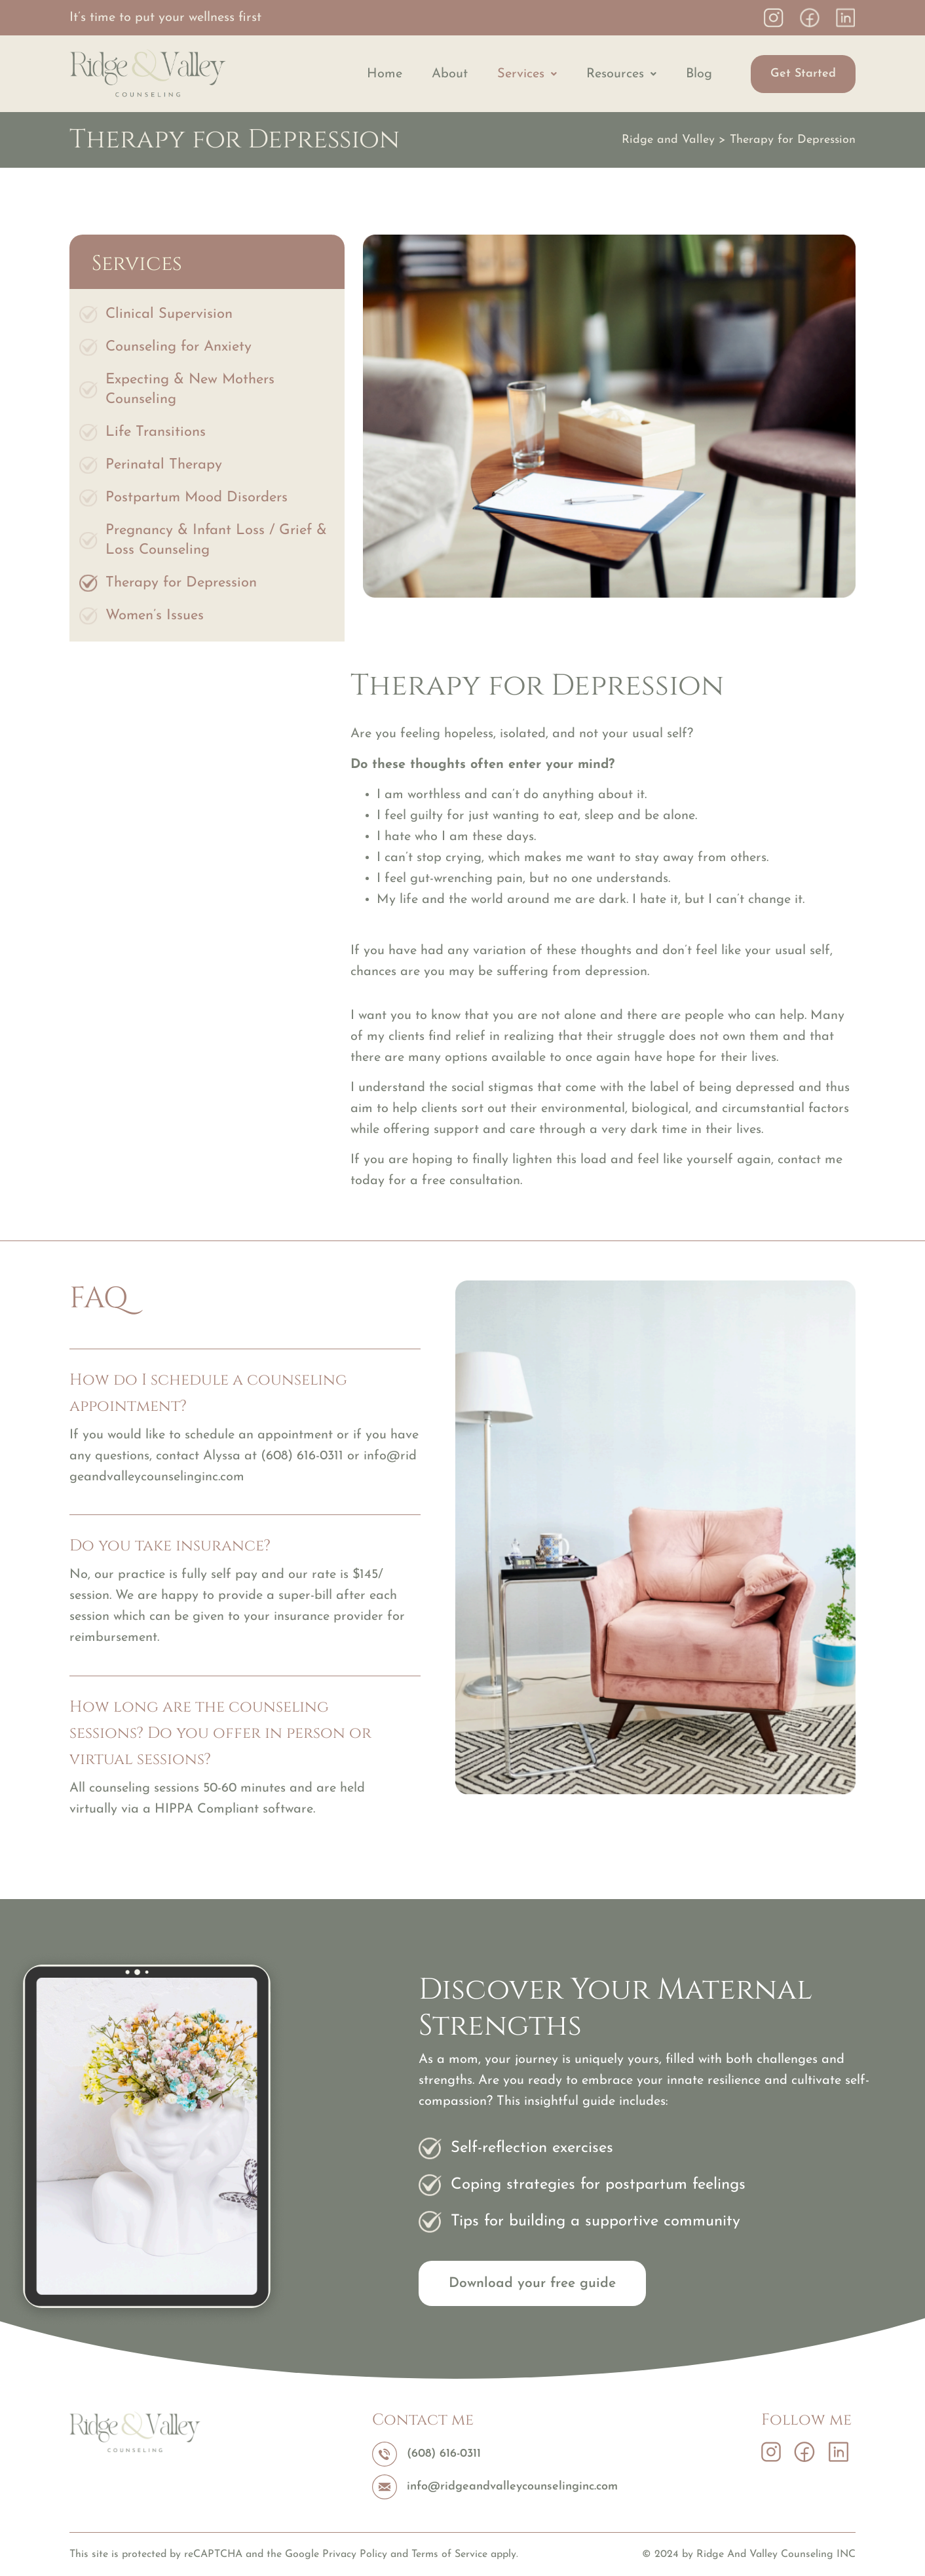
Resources (621, 74)
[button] (527, 74)
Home (384, 74)
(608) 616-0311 (302, 1456)
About (450, 74)
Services (527, 74)
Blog (699, 74)
